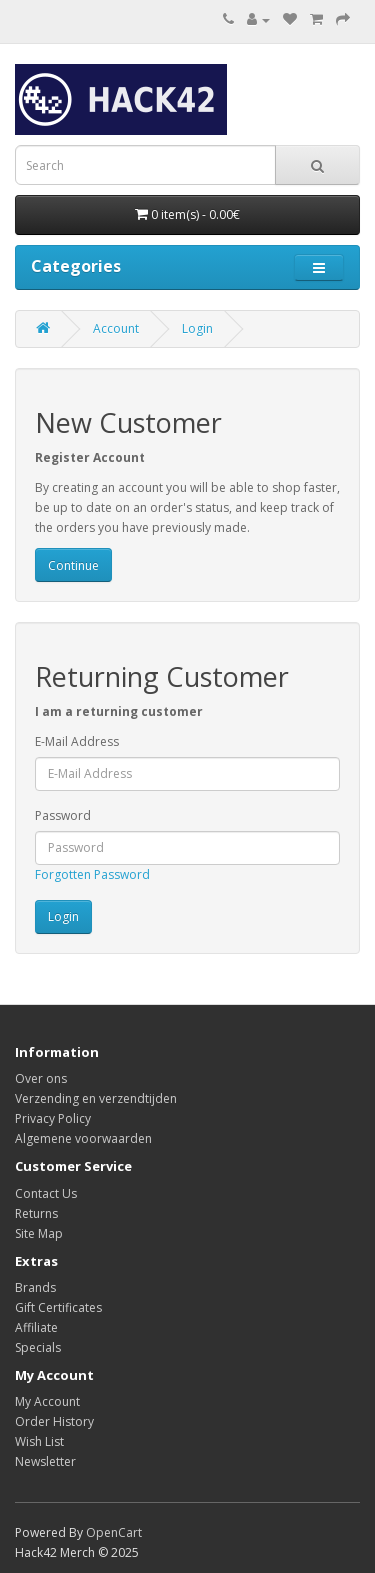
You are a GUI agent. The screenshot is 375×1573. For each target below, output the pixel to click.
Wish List (39, 1441)
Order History (54, 1421)
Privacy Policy (53, 1118)
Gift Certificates (58, 1307)
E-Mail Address (77, 741)
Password (63, 815)
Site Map (39, 1233)
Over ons (41, 1078)
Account (116, 328)
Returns (36, 1213)
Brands (35, 1287)
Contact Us (46, 1193)
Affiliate (36, 1327)
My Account (47, 1401)
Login (197, 328)
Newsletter (45, 1461)
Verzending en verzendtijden (96, 1098)
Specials (38, 1347)
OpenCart (114, 1532)
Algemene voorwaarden (83, 1138)
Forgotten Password (92, 874)
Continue (73, 565)
